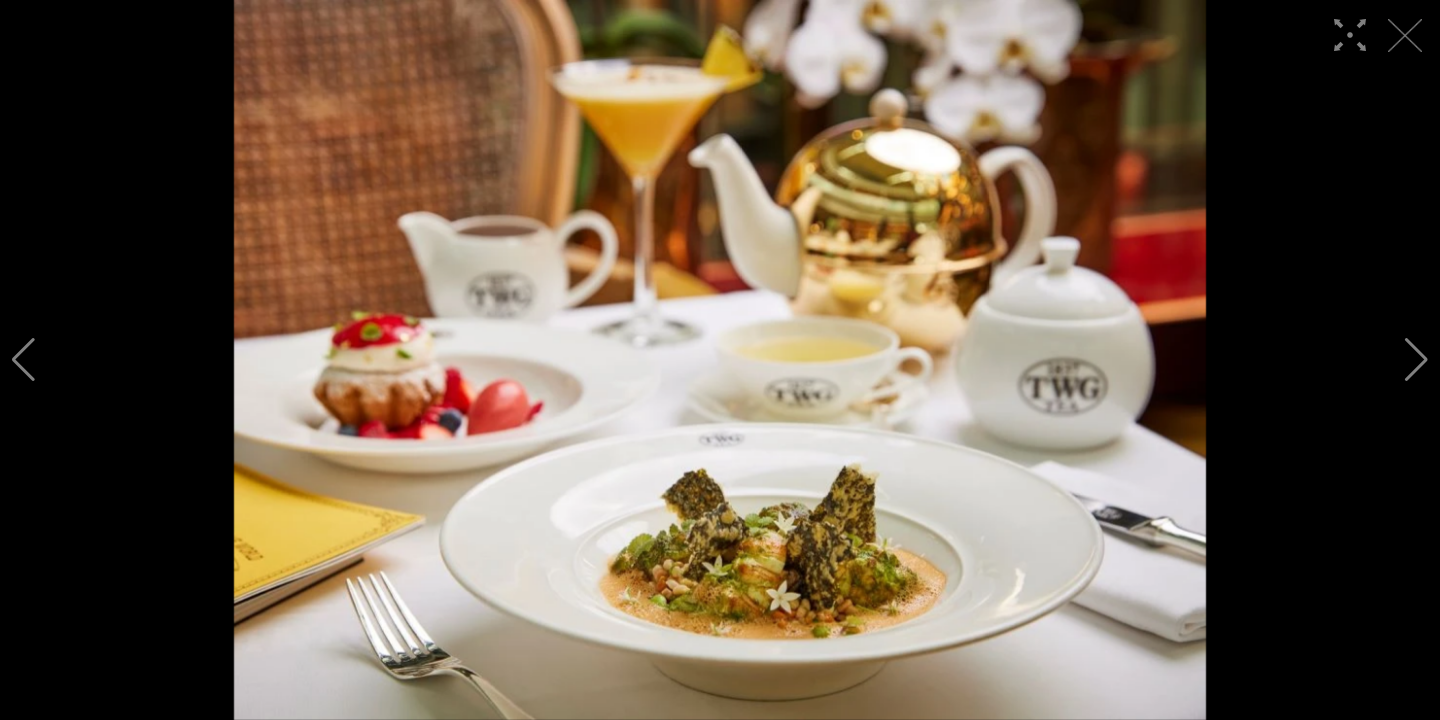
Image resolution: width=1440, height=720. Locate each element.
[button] (23, 360)
